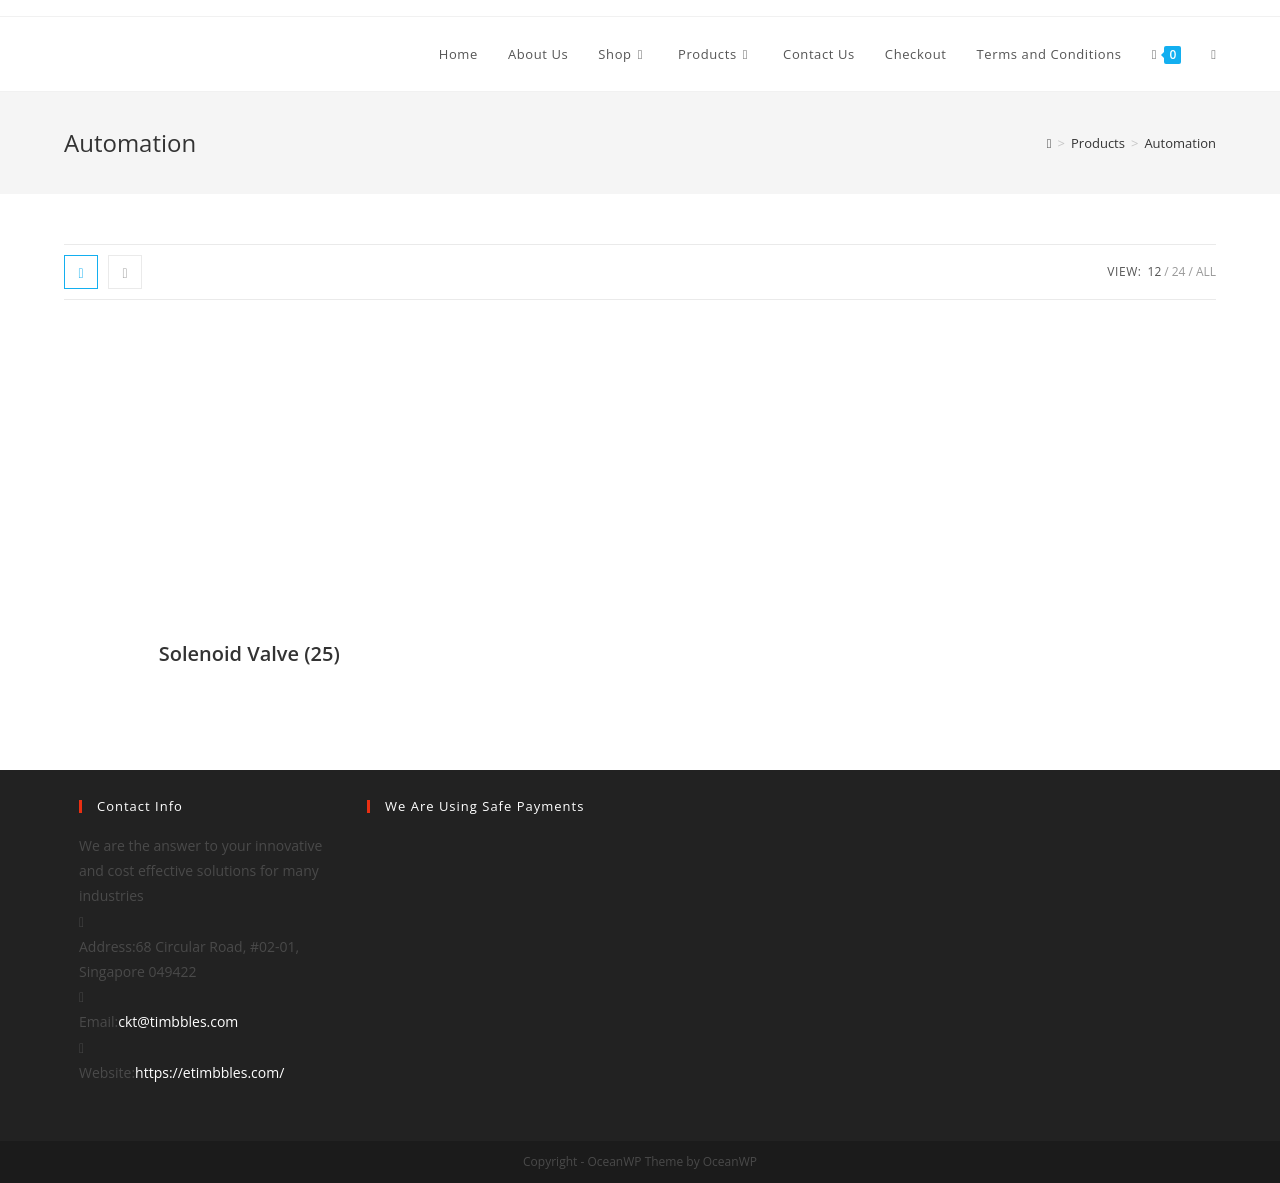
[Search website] (1213, 54)
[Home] (1049, 143)
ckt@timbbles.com (178, 1021)
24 (1179, 271)
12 (1155, 271)
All (1206, 271)
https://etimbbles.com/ (209, 1072)
